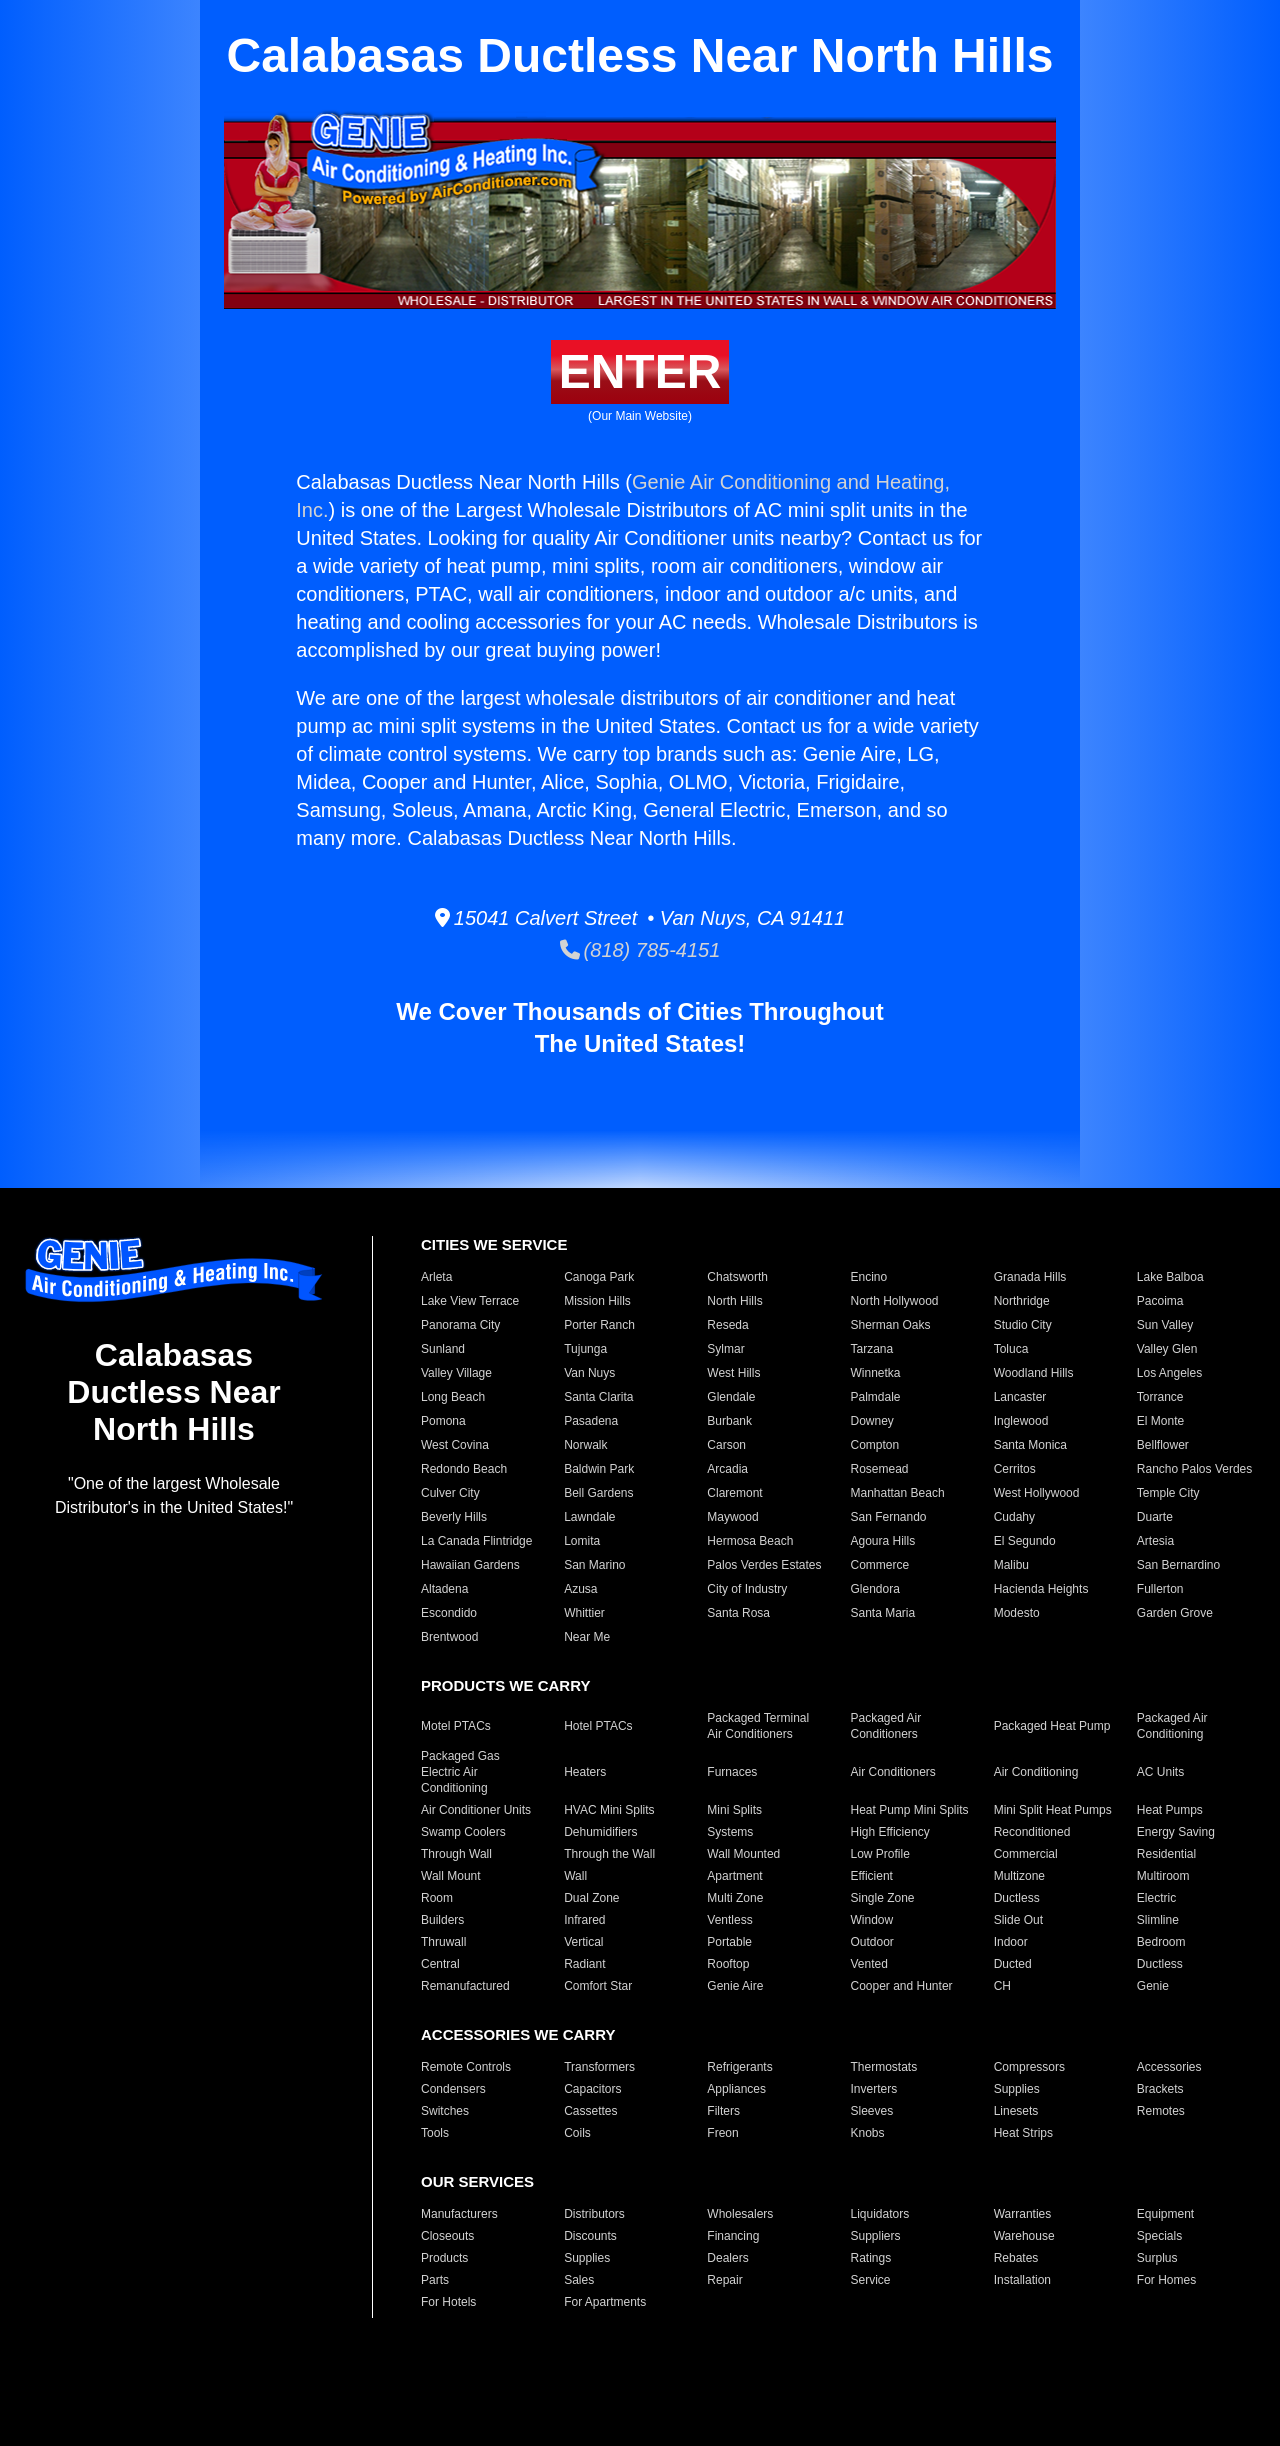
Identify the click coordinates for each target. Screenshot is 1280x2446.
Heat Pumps (1170, 1810)
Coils (577, 2133)
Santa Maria (882, 1613)
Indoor (1011, 1942)
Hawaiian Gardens (470, 1565)
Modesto (1017, 1613)
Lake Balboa (1170, 1277)
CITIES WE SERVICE (494, 1244)
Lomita (582, 1541)
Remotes (1161, 2111)
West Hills (733, 1373)
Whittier (584, 1613)
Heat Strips (1023, 2133)
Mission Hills (597, 1301)
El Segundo (1025, 1541)
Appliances (736, 2089)
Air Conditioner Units (476, 1810)
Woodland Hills (1034, 1373)
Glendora (874, 1589)
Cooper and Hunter (901, 1986)
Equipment (1165, 2214)
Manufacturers (459, 2214)
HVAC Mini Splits (609, 1810)
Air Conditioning (1036, 1772)
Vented (868, 1964)
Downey (871, 1421)
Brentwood (449, 1637)
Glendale (731, 1397)
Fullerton (1160, 1589)
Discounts (590, 2236)
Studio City (1023, 1325)
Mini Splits (734, 1810)
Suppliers (875, 2236)
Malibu (1011, 1565)
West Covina (455, 1445)
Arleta (436, 1277)
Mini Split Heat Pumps (1053, 1810)
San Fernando (888, 1517)
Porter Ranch (599, 1325)
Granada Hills (1030, 1277)
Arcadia (727, 1469)
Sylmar (725, 1349)
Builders (442, 1920)
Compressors (1029, 2067)
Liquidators (879, 2214)
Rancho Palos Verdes (1194, 1469)
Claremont (734, 1493)
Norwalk (585, 1445)
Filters (723, 2111)
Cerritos (1015, 1469)
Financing (733, 2236)
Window (871, 1920)
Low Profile (879, 1854)
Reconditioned (1032, 1832)
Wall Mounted (743, 1854)
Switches (445, 2111)
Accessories (1169, 2067)
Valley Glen (1167, 1349)
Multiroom (1163, 1876)
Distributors (594, 2214)
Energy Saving (1176, 1832)
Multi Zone (735, 1898)
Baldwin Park (599, 1469)
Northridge (1022, 1301)
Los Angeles (1169, 1373)
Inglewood (1021, 1421)
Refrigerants (739, 2067)
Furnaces (732, 1772)
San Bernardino (1178, 1565)
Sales (579, 2280)
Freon (722, 2133)
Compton (874, 1445)
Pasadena (591, 1421)
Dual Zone (591, 1898)
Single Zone (882, 1898)
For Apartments (605, 2302)
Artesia (1155, 1541)
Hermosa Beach (750, 1541)
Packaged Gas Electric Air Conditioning (460, 1772)
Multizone (1019, 1876)
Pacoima (1160, 1301)
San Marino (594, 1565)
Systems (730, 1832)
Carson (726, 1445)
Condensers (453, 2089)
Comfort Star (598, 1986)
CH (1002, 1986)
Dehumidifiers (600, 1832)
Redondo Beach (464, 1469)
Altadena (444, 1589)
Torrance (1160, 1397)
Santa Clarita (598, 1397)
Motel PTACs (456, 1726)
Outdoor (871, 1942)
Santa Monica (1030, 1445)
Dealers (727, 2258)
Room (437, 1898)
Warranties (1023, 2214)
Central (440, 1964)
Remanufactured (465, 1986)
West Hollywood (1037, 1493)
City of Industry (747, 1589)
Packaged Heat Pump (1052, 1726)
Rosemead (879, 1469)
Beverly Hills (454, 1517)
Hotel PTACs (598, 1726)
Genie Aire (735, 1986)
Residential (1166, 1854)
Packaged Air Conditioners (885, 1726)
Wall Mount (451, 1876)
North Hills (734, 1301)
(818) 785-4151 (640, 950)
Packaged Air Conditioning (1172, 1726)
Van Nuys (589, 1373)
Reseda (727, 1325)
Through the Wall (609, 1854)
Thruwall (443, 1942)
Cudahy (1014, 1517)
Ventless (729, 1920)
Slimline (1158, 1920)
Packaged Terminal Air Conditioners (758, 1726)
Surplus (1157, 2258)
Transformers (599, 2067)
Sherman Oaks (890, 1325)
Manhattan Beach (897, 1493)
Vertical (583, 1942)
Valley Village (456, 1373)
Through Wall (456, 1854)
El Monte (1160, 1421)
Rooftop (728, 1964)
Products (444, 2258)
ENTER (640, 371)
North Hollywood (894, 1301)
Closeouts (447, 2236)
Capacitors (592, 2089)
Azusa (580, 1589)
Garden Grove (1175, 1613)
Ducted (1013, 1964)
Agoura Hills (882, 1541)
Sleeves (871, 2111)
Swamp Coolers (463, 1832)
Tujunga (585, 1349)
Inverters (873, 2089)
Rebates (1016, 2258)
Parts (435, 2280)
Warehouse (1024, 2236)
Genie (1153, 1986)
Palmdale (875, 1397)
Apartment (734, 1876)
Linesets (1016, 2111)
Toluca (1011, 1349)
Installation (1022, 2280)
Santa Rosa (738, 1613)
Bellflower (1163, 1445)
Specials (1159, 2236)
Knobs (867, 2133)
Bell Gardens (598, 1493)
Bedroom (1161, 1942)
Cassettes (590, 2111)
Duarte (1155, 1517)
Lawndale (589, 1517)
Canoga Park (599, 1277)
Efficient (871, 1876)
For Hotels (448, 2302)
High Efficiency (889, 1832)
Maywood (732, 1517)
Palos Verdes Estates (764, 1565)
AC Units (1160, 1772)
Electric (1156, 1898)
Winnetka (875, 1373)
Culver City (450, 1493)
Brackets (1160, 2089)
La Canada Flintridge (476, 1541)
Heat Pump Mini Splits (909, 1810)
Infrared (584, 1920)
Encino (868, 1277)
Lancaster (1020, 1397)
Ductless (1017, 1898)
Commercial (1026, 1854)
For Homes (1166, 2280)
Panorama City (460, 1325)
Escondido (449, 1613)
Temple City (1168, 1493)
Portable (729, 1942)
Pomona (443, 1421)
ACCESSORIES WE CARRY (518, 2034)
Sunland (443, 1349)
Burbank (729, 1421)
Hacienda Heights (1041, 1589)
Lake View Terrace (470, 1301)
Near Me (587, 1637)
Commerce (879, 1565)
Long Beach (453, 1397)
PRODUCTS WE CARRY (505, 1685)
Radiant (584, 1964)
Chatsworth (737, 1277)
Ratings (870, 2258)
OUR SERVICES (477, 2181)
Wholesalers (740, 2214)
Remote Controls (466, 2067)
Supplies (1017, 2089)
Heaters (585, 1772)
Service (870, 2280)
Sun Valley (1165, 1325)
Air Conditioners (892, 1772)
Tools (435, 2133)
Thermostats (883, 2067)
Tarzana (871, 1349)
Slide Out (1018, 1920)
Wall (575, 1876)
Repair (724, 2280)
